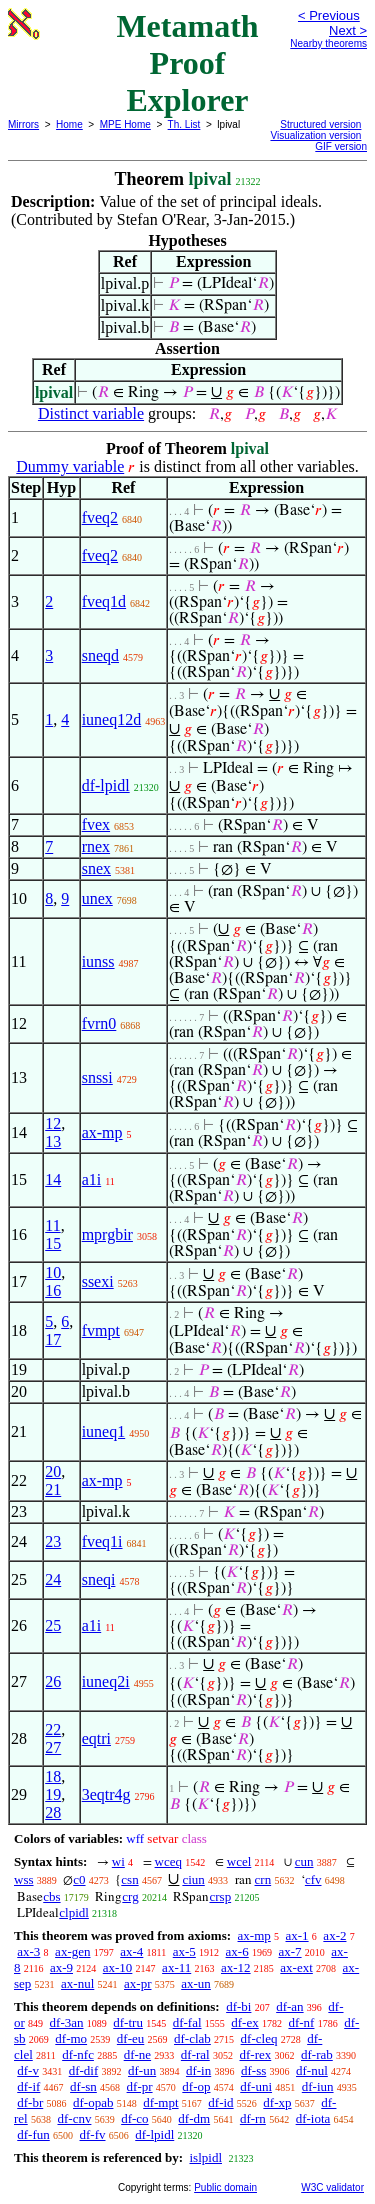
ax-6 (237, 1951)
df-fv (93, 2134)
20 (53, 1471)
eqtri (96, 1738)
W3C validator (332, 2187)
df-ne (137, 2054)
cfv (313, 1879)
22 (53, 1729)
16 (53, 1290)
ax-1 (297, 1935)
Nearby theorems (328, 43)
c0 (79, 1879)
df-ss (253, 2070)
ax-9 (61, 1967)
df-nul (312, 2070)
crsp (220, 1896)
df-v (28, 2070)
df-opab (93, 2102)
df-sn (83, 2086)
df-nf (301, 2022)
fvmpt (101, 1330)
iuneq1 (104, 1431)
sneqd (100, 655)
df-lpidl (106, 785)
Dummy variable (70, 466)
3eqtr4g (106, 1794)
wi (118, 1861)
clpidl (74, 1912)
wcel (239, 1861)
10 (53, 1272)
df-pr (140, 2086)
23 (53, 1541)
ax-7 (289, 1951)
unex (97, 898)
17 (53, 1339)
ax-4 (131, 1951)
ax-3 (28, 1951)
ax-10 (118, 1967)
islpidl (205, 2157)
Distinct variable (91, 413)
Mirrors (23, 124)
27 (53, 1747)
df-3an (67, 2022)
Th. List (184, 124)
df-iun (318, 2086)
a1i (92, 1179)
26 (53, 1681)
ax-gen (72, 1951)
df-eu (130, 2038)
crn (263, 1879)
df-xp (277, 2102)
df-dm (194, 2118)
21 (53, 1489)
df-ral (195, 2054)
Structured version (320, 124)
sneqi (99, 1579)
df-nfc (78, 2054)
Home (69, 124)
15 (53, 1243)
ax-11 (176, 1967)
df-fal (187, 2022)
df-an (289, 2006)
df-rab (317, 2054)
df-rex (255, 2054)
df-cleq (259, 2038)
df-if (28, 2086)
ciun (193, 1879)
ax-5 (184, 1951)
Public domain (225, 2187)
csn (129, 1879)
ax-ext (296, 1967)
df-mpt (160, 2102)
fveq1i (102, 1541)
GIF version (341, 146)
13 (53, 1141)
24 (53, 1579)
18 (53, 1776)
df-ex (244, 2022)
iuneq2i (106, 1681)
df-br (30, 2102)
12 (53, 1123)
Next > (348, 30)
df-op (196, 2086)
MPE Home (125, 124)
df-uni (256, 2086)
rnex (96, 846)
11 (52, 1225)
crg (130, 1896)
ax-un (196, 1983)
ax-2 (334, 1935)
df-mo (71, 2038)
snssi (97, 1077)
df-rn (253, 2118)
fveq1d (104, 601)
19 (53, 1794)
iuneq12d (112, 719)
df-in (198, 2070)
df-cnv (74, 2118)
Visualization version (315, 135)
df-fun (33, 2134)
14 (53, 1179)
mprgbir (107, 1234)
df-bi (238, 2006)
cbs (51, 1896)
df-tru (128, 2022)
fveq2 (100, 517)
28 (53, 1812)
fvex (96, 824)
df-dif (84, 2070)
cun (304, 1861)
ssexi (98, 1281)
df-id (220, 2102)
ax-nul (77, 1983)
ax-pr (137, 1983)
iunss (98, 961)
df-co (134, 2118)
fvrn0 (99, 1023)
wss (24, 1879)
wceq (168, 1861)
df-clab (192, 2038)
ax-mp (102, 1132)
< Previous (329, 15)
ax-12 (236, 1967)
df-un (142, 2070)
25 (53, 1625)
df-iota (313, 2118)
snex (96, 868)
